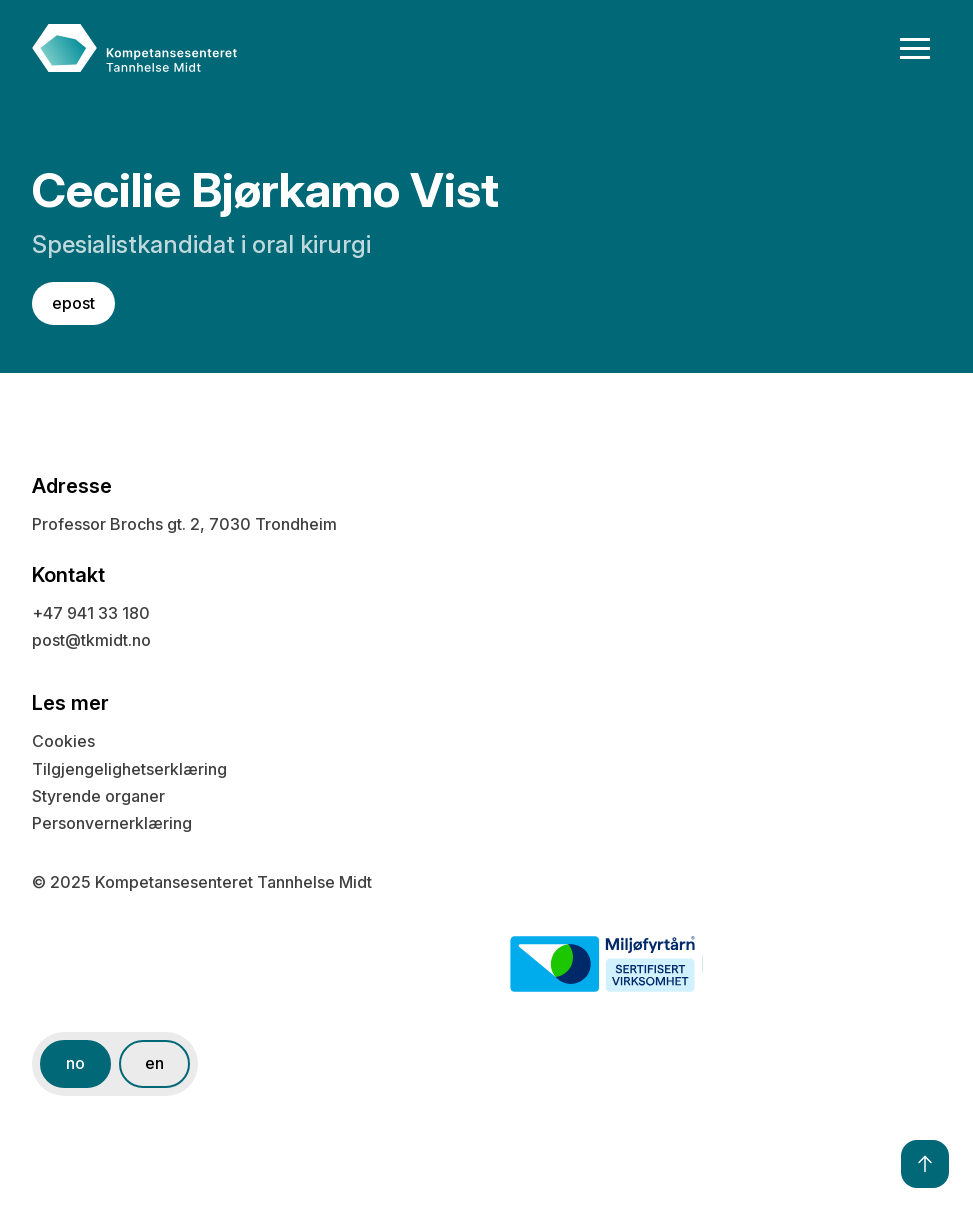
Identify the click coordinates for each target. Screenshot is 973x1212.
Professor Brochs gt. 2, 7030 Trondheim (184, 524)
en (154, 1063)
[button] (915, 48)
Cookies (63, 741)
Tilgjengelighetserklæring (129, 769)
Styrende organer (98, 796)
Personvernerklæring (112, 823)
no (75, 1063)
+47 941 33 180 (91, 613)
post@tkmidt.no (91, 640)
